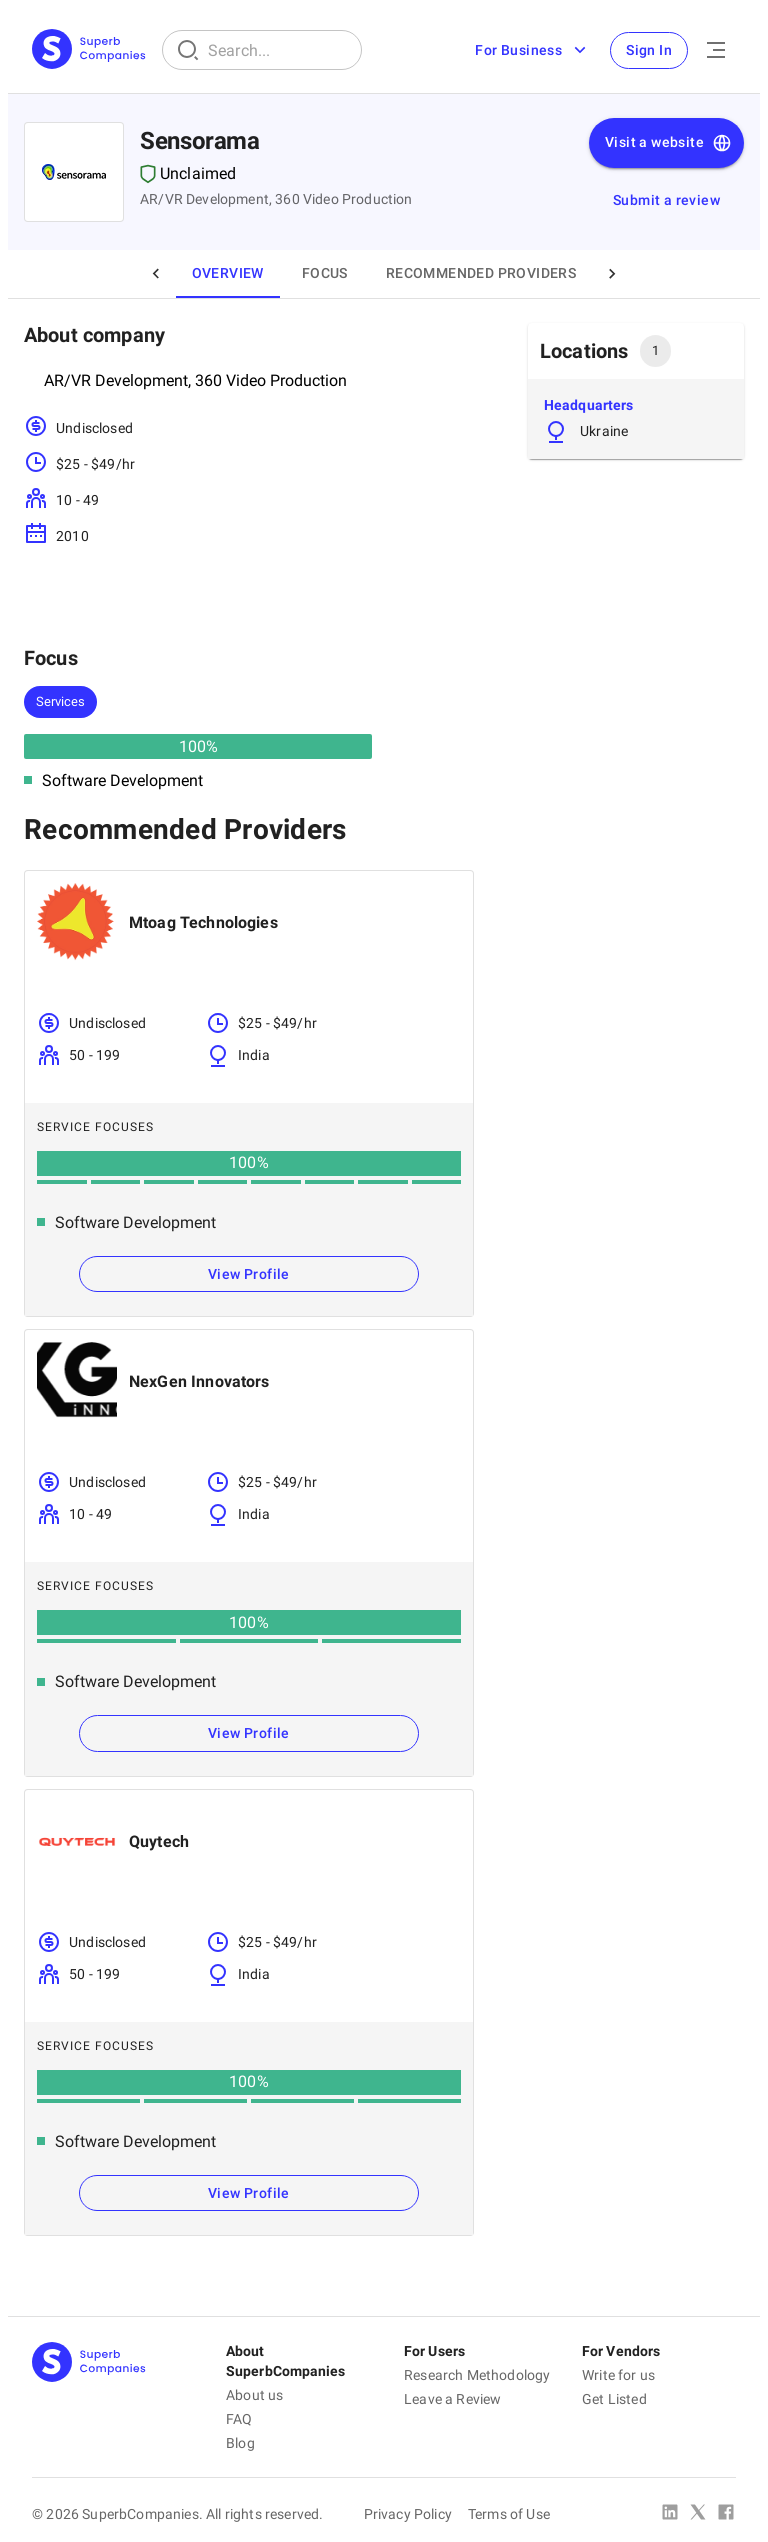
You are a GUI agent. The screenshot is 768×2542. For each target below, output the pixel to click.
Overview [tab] (228, 273)
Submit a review (666, 200)
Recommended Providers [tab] (481, 273)
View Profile (249, 1274)
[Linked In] (670, 2514)
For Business (532, 50)
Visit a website (668, 143)
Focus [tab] (325, 273)
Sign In (649, 50)
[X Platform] (698, 2514)
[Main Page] (89, 50)
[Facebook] (726, 2514)
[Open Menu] (716, 50)
